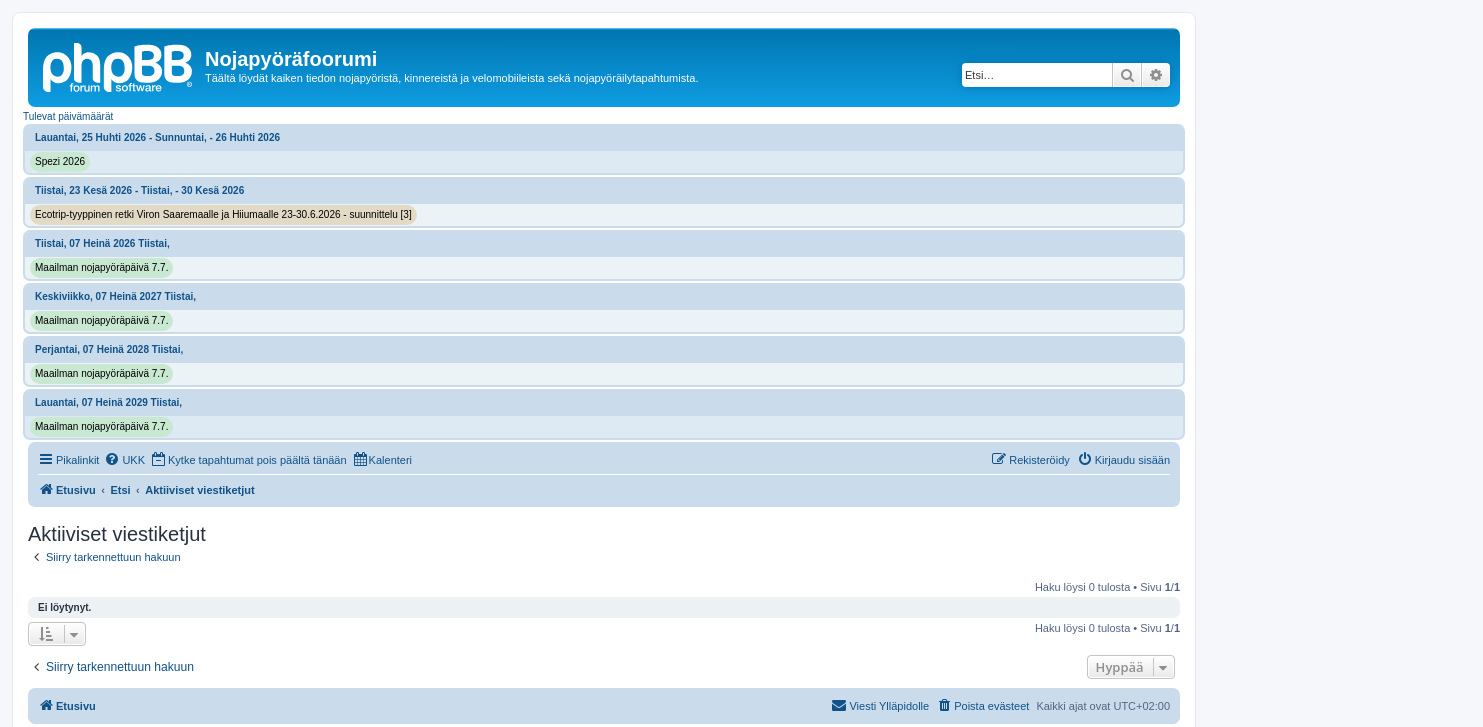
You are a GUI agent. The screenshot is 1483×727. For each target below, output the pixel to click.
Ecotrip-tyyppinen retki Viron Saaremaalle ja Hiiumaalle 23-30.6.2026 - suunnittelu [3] (223, 214)
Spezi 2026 (60, 161)
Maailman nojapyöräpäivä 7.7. (101, 267)
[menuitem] (124, 460)
